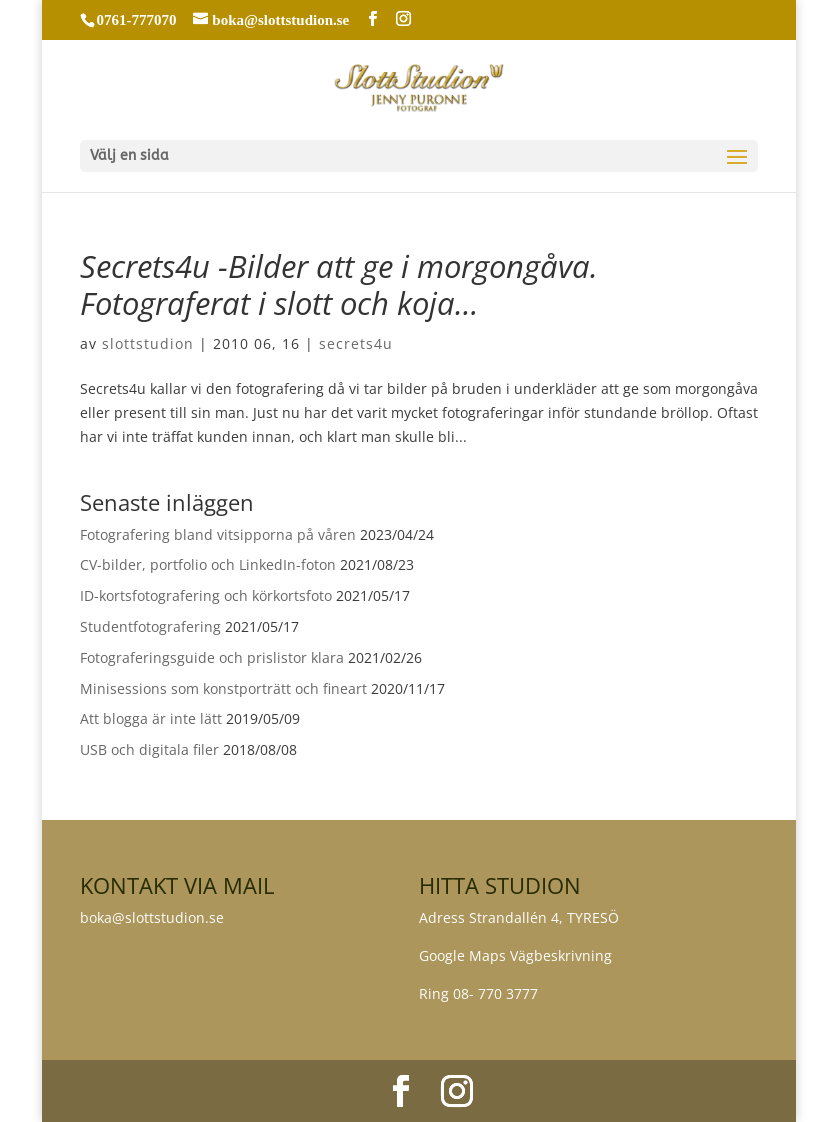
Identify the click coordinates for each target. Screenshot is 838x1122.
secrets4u (356, 343)
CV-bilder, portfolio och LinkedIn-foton (208, 564)
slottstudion (148, 343)
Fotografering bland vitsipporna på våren (218, 534)
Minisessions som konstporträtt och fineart (223, 688)
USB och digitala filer (149, 749)
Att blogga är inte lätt (151, 718)
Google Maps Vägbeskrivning (515, 955)
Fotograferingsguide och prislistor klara (212, 657)
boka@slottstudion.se (154, 917)
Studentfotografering (150, 626)
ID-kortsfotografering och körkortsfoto (206, 595)
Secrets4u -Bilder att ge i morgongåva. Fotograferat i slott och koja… (339, 284)
